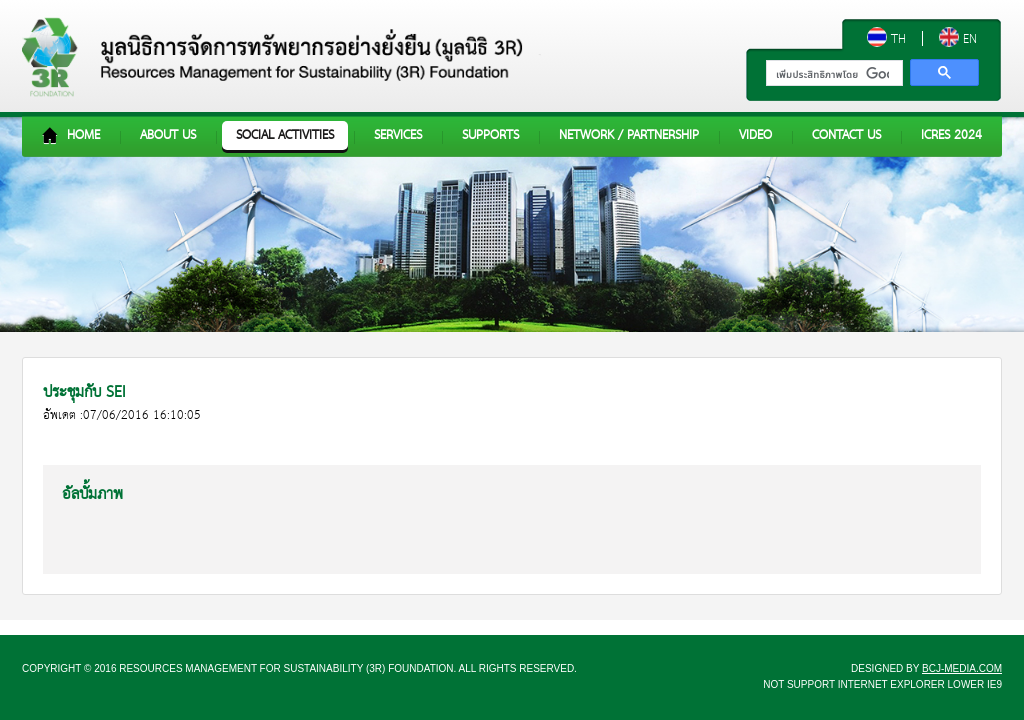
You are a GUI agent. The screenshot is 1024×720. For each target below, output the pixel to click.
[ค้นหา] (832, 75)
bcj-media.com (962, 668)
